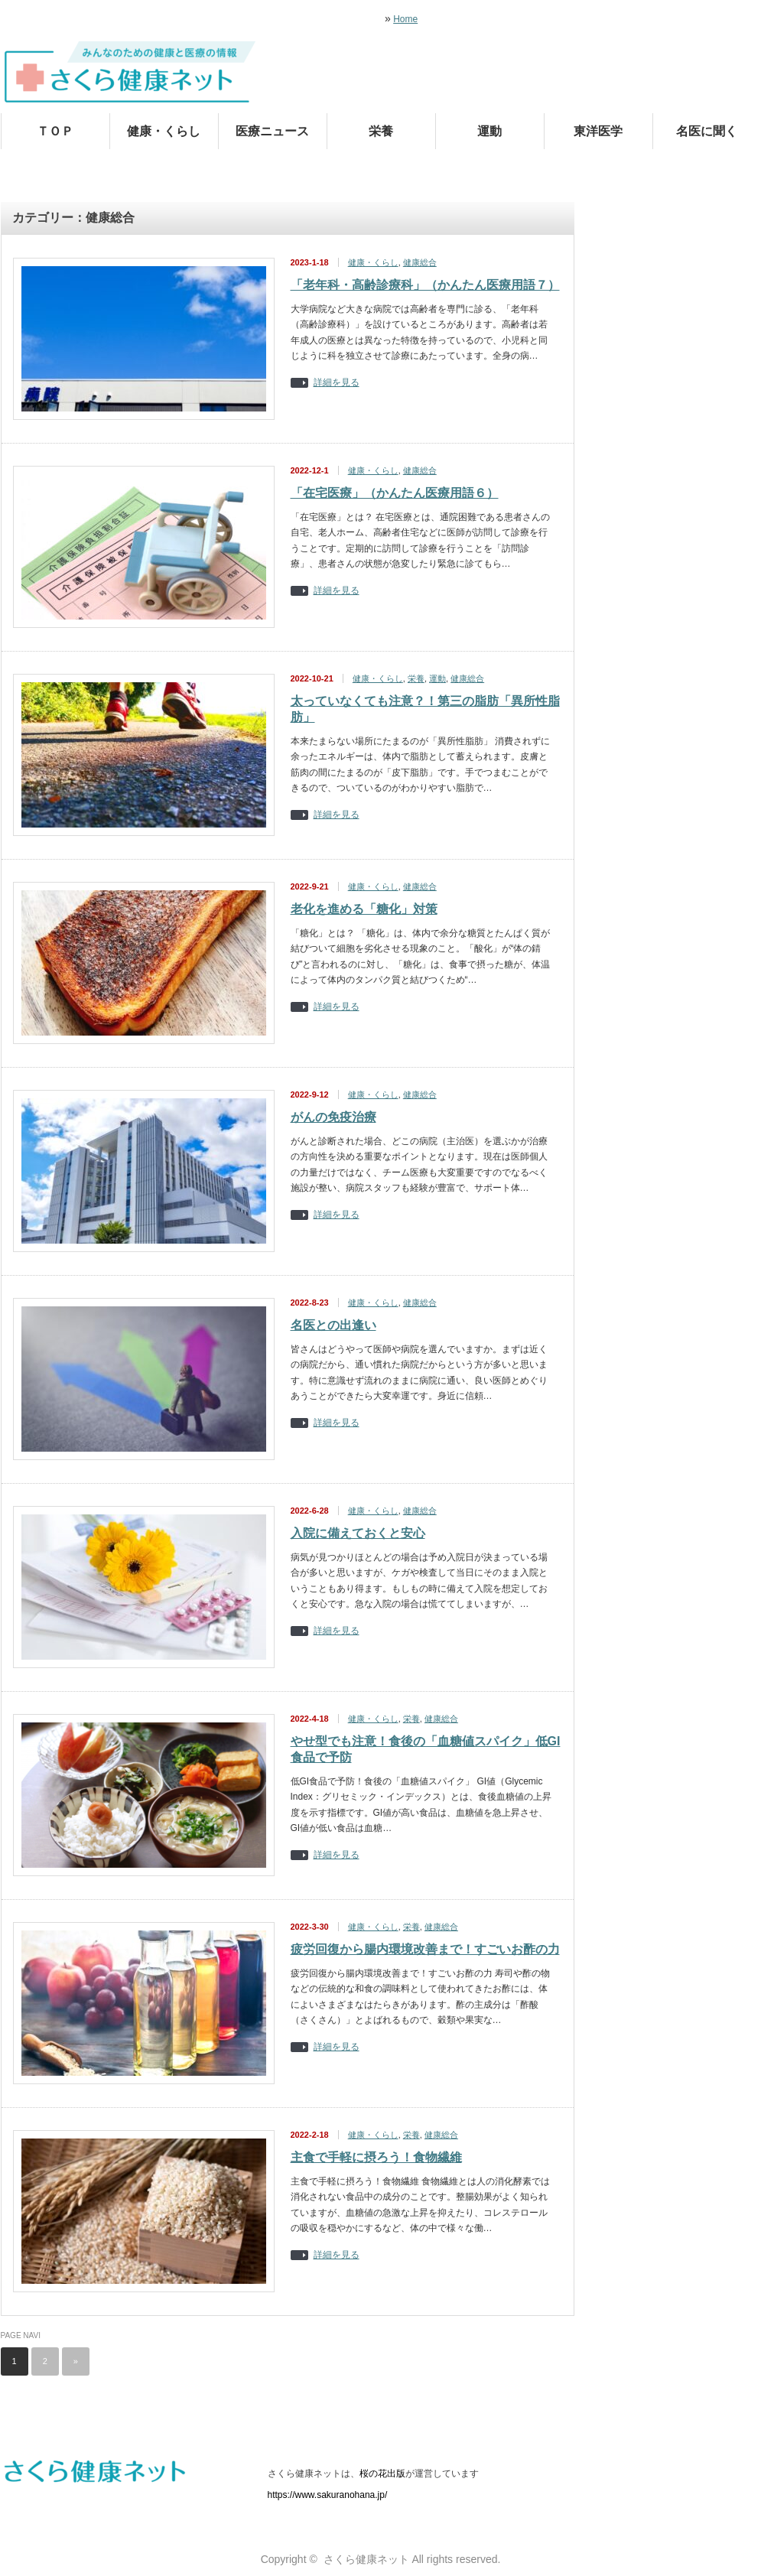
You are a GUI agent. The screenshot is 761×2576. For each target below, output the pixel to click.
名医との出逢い (333, 1325)
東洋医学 (598, 131)
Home (405, 19)
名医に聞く (706, 131)
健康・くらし (163, 131)
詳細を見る (336, 383)
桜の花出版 (382, 2473)
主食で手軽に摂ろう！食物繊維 (376, 2157)
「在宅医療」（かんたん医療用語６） (395, 492)
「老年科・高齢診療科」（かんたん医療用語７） (425, 284)
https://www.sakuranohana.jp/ (328, 2495)
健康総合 (420, 262)
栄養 (381, 131)
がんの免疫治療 (333, 1117)
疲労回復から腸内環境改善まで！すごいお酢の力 (425, 1949)
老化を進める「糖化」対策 (364, 909)
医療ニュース (272, 131)
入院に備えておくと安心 (358, 1533)
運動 (489, 131)
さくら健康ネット (366, 2559)
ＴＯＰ (55, 131)
